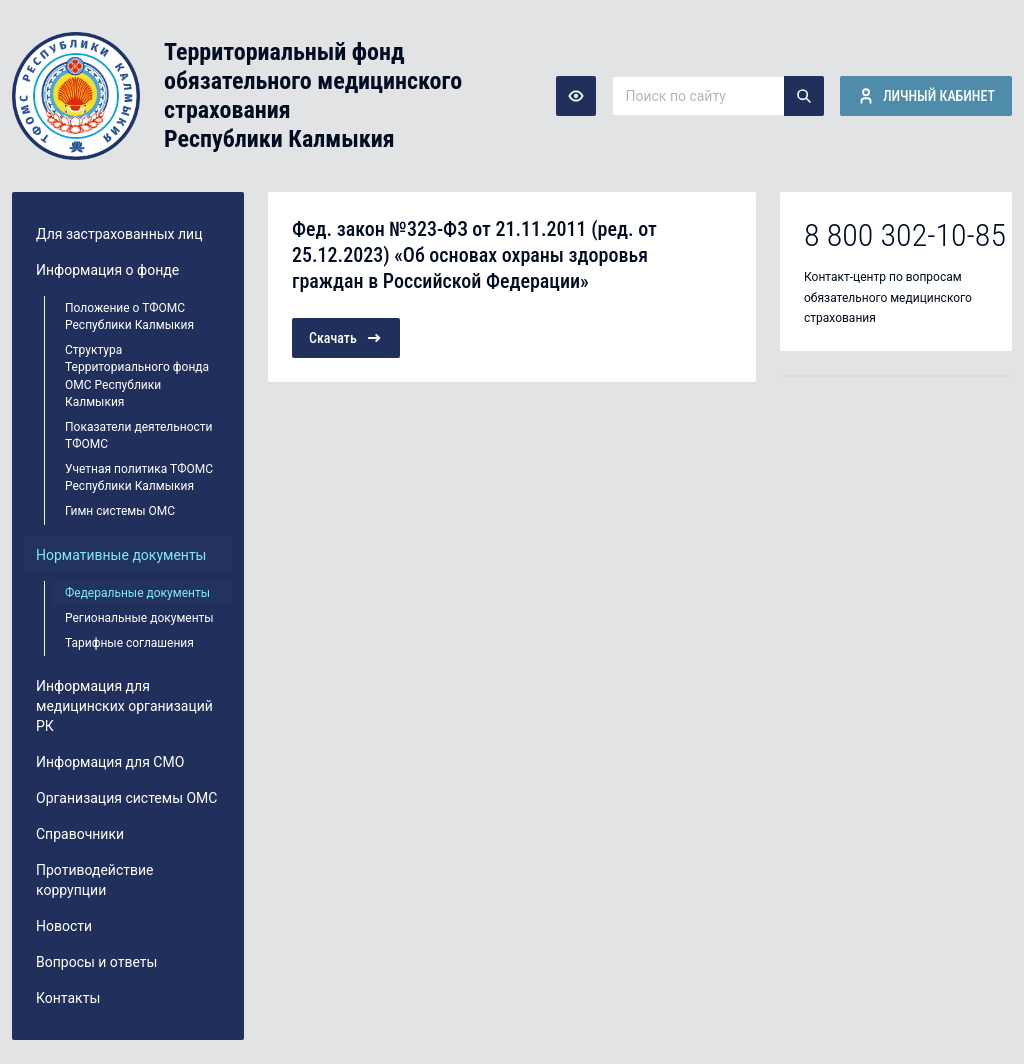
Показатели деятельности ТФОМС (139, 435)
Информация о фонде (107, 270)
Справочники (80, 834)
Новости (64, 926)
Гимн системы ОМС (120, 511)
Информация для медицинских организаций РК (124, 706)
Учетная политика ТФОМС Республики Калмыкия (139, 477)
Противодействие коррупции (95, 880)
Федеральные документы (137, 593)
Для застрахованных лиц (119, 234)
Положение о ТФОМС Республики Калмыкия (129, 316)
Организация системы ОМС (126, 798)
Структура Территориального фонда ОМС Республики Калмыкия (137, 375)
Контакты (68, 998)
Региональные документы (139, 618)
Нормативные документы (121, 555)
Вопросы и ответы (96, 962)
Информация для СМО (110, 762)
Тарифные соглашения (129, 643)
